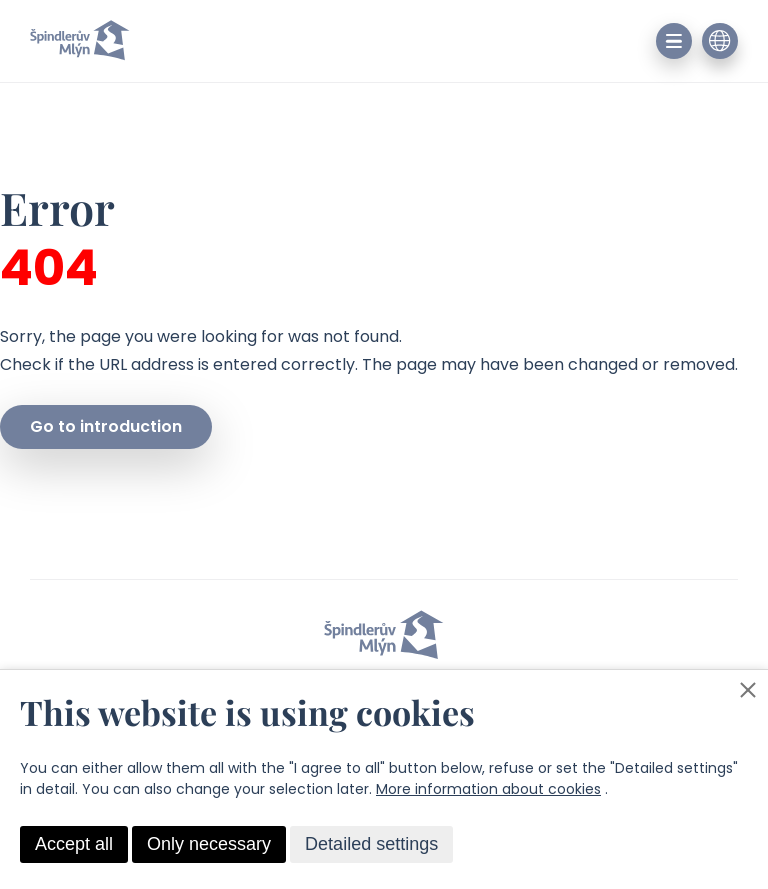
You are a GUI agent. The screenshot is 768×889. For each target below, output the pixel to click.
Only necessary (209, 844)
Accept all (74, 844)
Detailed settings (371, 844)
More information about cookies (488, 789)
